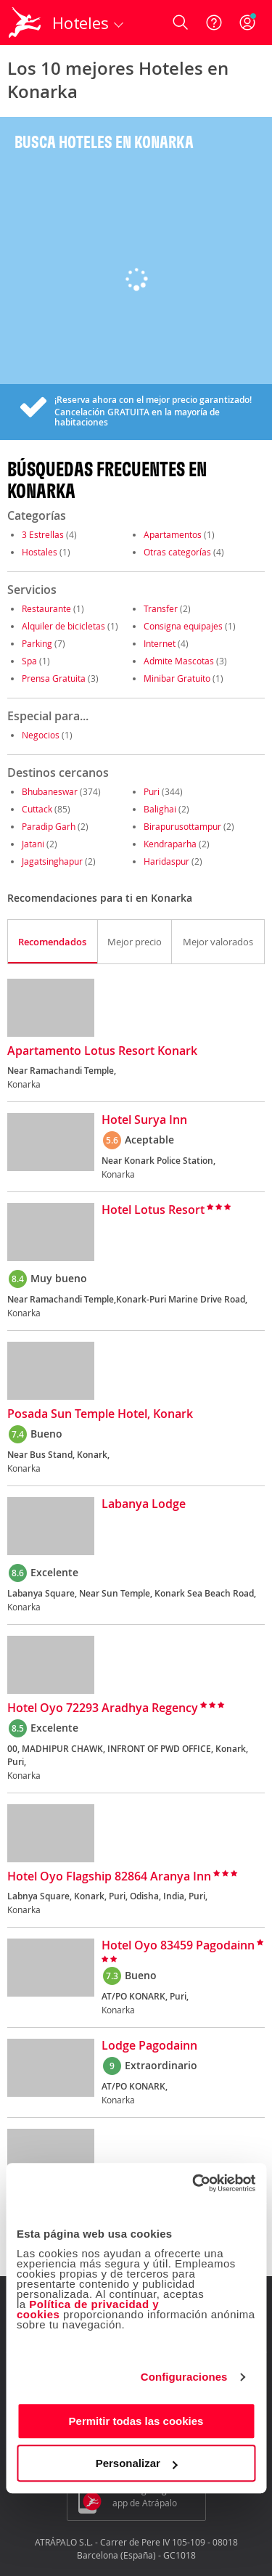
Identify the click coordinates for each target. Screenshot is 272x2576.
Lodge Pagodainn (149, 2046)
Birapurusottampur (182, 826)
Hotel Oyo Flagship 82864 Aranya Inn (109, 1877)
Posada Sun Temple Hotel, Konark (100, 1414)
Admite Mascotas (179, 661)
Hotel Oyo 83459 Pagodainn (178, 1946)
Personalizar (137, 2463)
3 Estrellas (43, 534)
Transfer (161, 608)
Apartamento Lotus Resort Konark (102, 1051)
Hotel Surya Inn (144, 1120)
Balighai (160, 809)
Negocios (40, 735)
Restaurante (46, 608)
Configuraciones (184, 2377)
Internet (160, 643)
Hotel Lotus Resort (153, 1210)
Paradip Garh (48, 826)
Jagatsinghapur (52, 861)
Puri (152, 791)
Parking (37, 643)
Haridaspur (166, 861)
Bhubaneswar (50, 791)
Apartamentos (173, 534)
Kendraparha (170, 843)
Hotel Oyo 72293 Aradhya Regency (102, 1708)
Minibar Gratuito (177, 678)
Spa (29, 661)
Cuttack (37, 809)
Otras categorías (177, 552)
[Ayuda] (214, 22)
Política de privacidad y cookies (88, 2309)
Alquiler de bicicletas (63, 626)
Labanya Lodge (144, 1504)
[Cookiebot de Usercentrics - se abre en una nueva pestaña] (193, 2183)
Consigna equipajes (183, 626)
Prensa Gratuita (54, 678)
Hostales (39, 552)
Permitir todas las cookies (136, 2421)
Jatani (33, 843)
